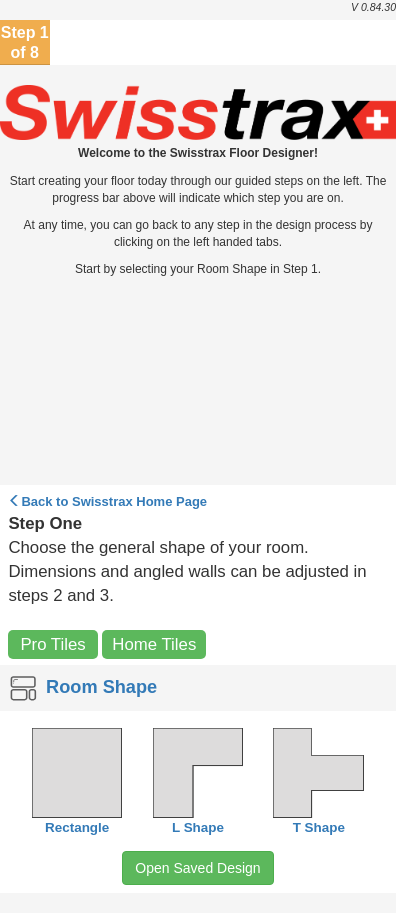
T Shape (319, 827)
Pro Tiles (52, 644)
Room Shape (81, 687)
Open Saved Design (197, 868)
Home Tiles (154, 644)
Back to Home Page (107, 501)
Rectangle (77, 827)
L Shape (198, 827)
